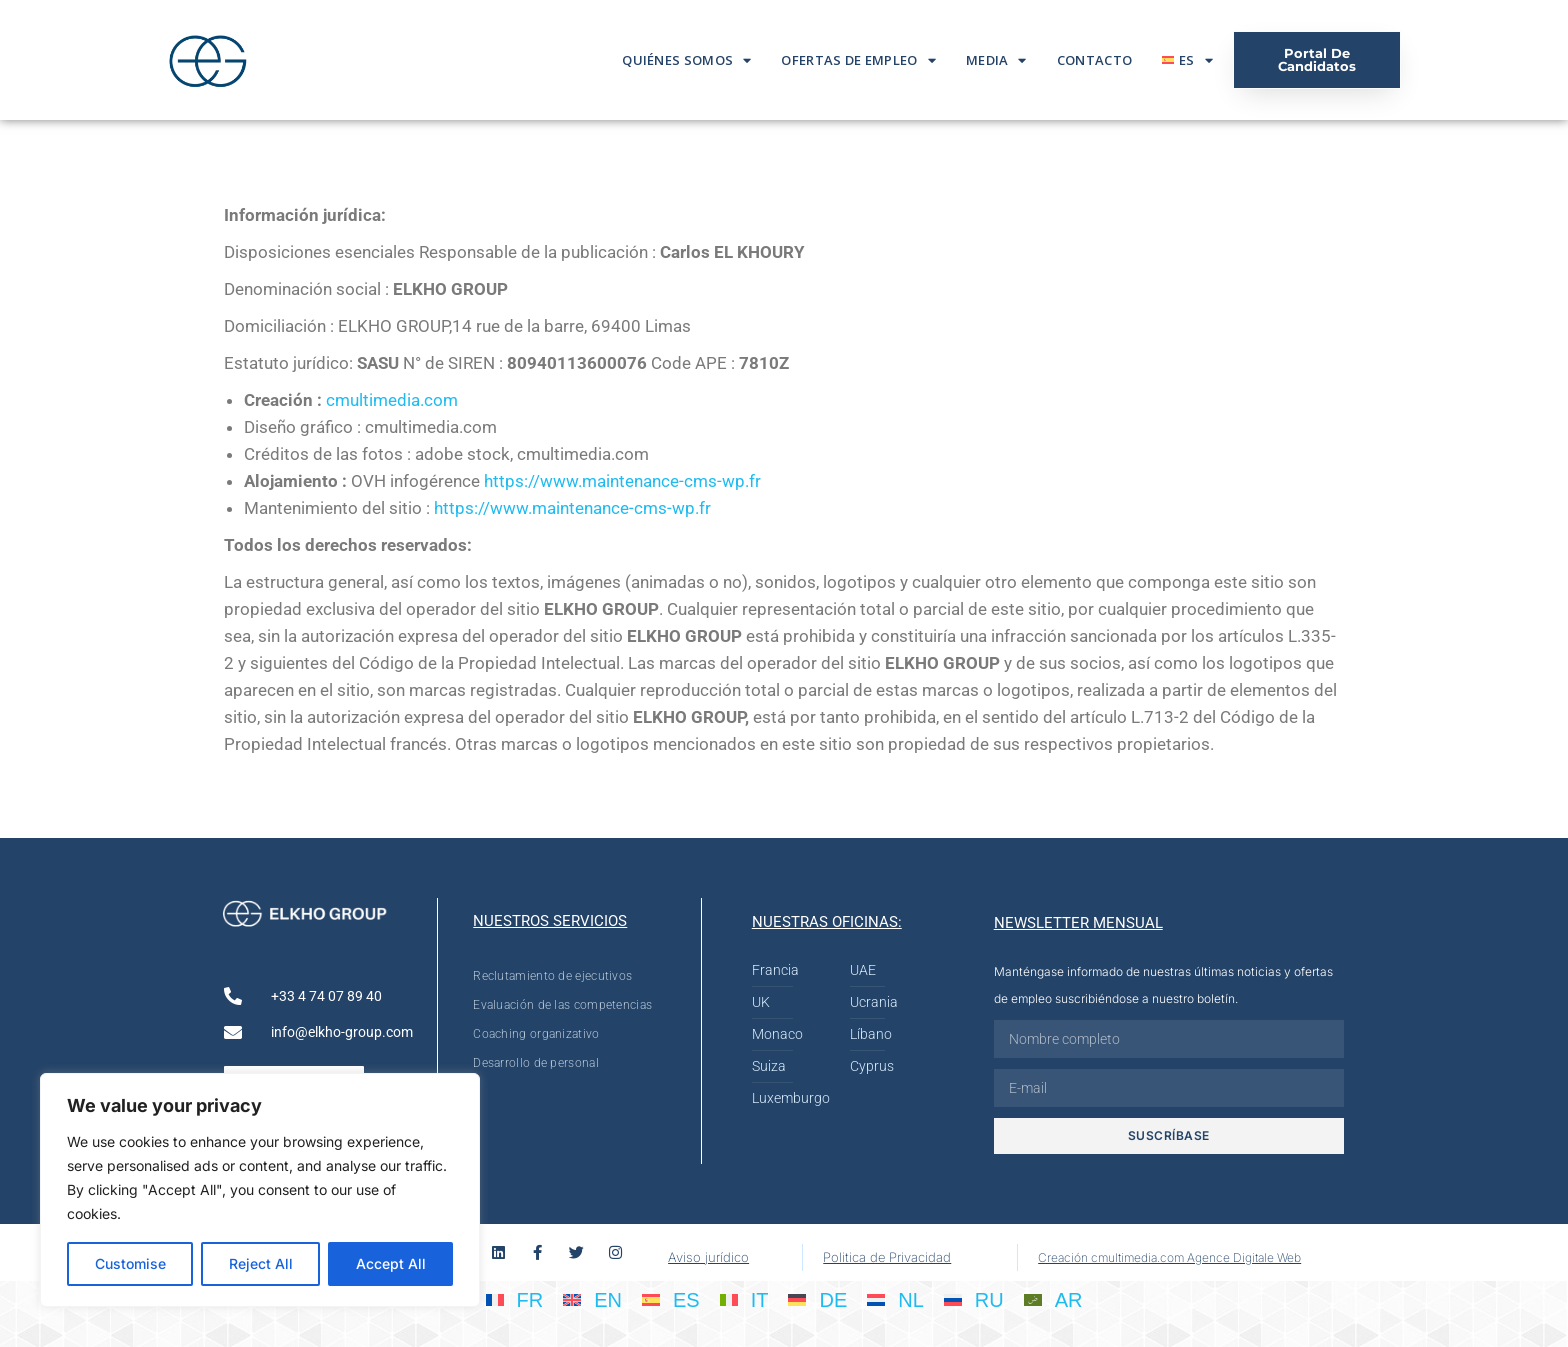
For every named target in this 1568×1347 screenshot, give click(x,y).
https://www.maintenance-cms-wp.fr (622, 481)
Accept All (391, 1263)
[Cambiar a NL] (895, 1299)
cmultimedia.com (392, 400)
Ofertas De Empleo (858, 60)
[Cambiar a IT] (744, 1299)
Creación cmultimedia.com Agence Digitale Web (1169, 1257)
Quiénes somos (686, 60)
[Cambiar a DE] (817, 1299)
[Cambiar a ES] (671, 1299)
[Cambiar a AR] (1053, 1299)
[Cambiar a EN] (592, 1299)
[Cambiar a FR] (515, 1299)
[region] (260, 1190)
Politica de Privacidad (887, 1257)
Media (996, 60)
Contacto (1094, 60)
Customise (130, 1263)
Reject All (261, 1263)
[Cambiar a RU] (974, 1299)
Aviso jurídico (708, 1257)
